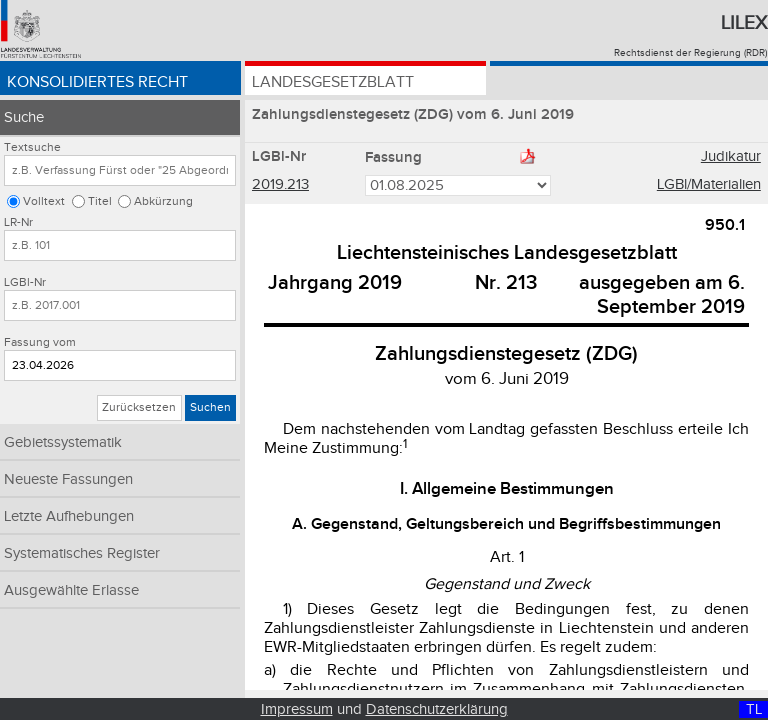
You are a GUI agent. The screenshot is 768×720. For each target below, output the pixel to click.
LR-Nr (18, 222)
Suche (24, 117)
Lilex (744, 23)
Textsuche (32, 147)
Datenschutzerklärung (437, 709)
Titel (100, 201)
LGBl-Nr (25, 282)
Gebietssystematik (63, 442)
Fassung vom (40, 342)
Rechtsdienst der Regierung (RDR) (690, 53)
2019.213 (280, 184)
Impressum (297, 709)
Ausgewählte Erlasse (71, 590)
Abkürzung (163, 201)
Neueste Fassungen (68, 479)
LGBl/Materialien (709, 184)
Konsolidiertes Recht (97, 82)
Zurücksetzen (139, 407)
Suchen (210, 407)
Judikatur (731, 156)
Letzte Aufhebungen (69, 516)
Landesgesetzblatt (333, 82)
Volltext (44, 201)
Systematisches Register (82, 553)
